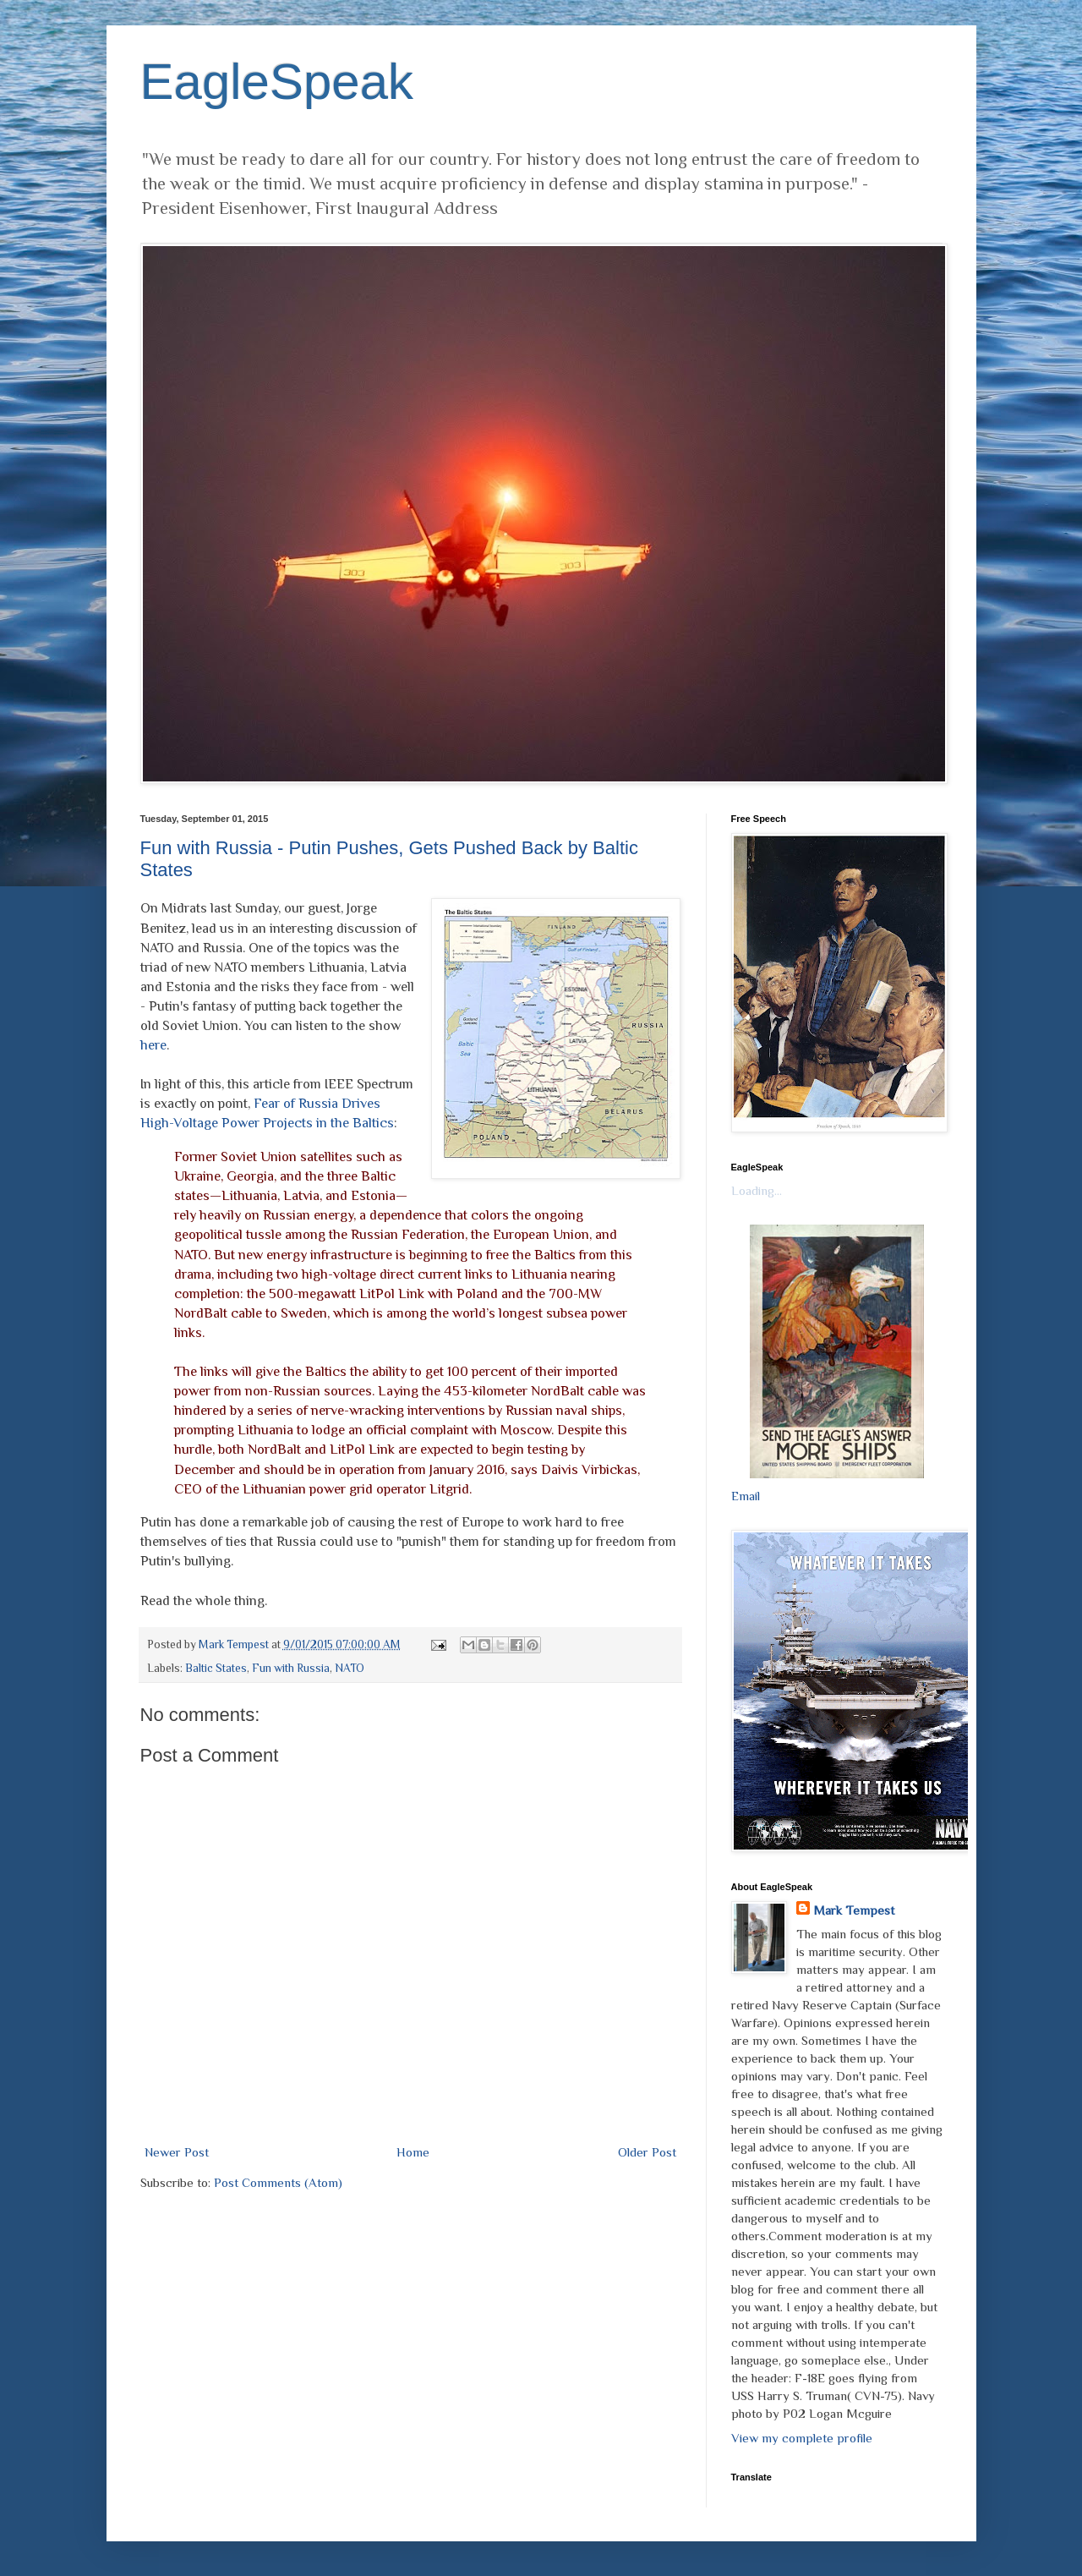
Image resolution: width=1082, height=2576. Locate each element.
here (153, 1045)
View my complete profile (801, 2438)
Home (412, 2152)
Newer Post (177, 2152)
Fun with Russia (291, 1668)
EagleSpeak (277, 81)
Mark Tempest (853, 1910)
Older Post (647, 2152)
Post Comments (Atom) (278, 2182)
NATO (349, 1668)
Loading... (756, 1190)
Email (745, 1495)
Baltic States (216, 1668)
